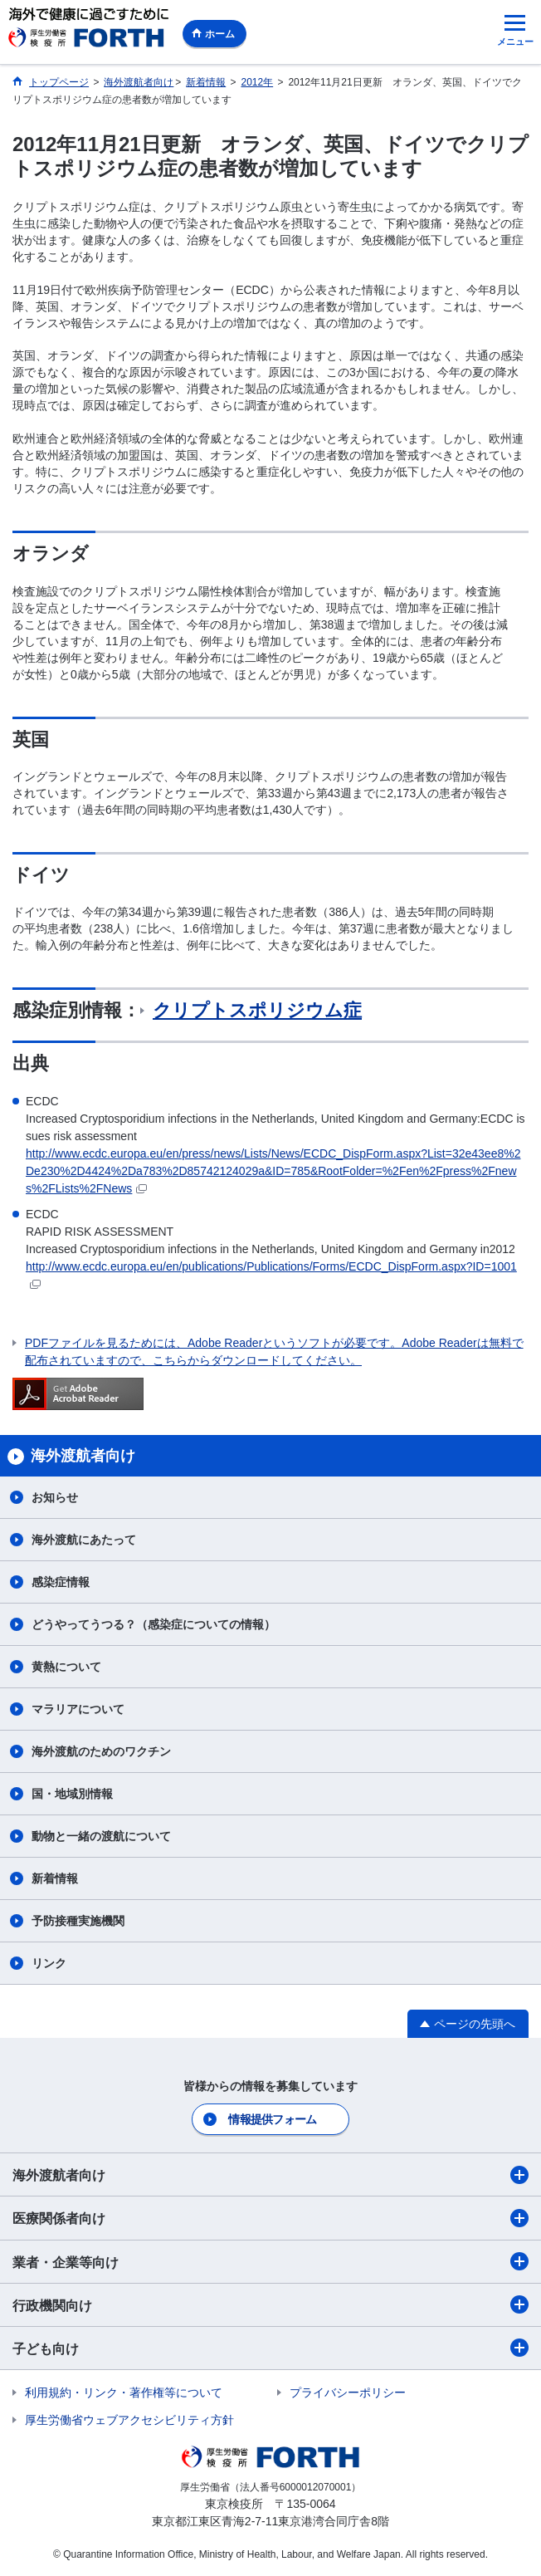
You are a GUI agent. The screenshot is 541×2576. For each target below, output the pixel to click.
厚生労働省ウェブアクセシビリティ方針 (129, 2420)
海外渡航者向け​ (270, 2175)
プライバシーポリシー (348, 2392)
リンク (49, 1963)
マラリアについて (78, 1709)
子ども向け (270, 2347)
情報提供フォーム (272, 2119)
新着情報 (55, 1878)
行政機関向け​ (270, 2304)
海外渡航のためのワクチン (101, 1751)
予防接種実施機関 (78, 1920)
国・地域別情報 (72, 1793)
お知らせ (55, 1497)
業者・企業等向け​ (270, 2261)
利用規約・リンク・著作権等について (123, 2392)
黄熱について (66, 1666)
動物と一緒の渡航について (101, 1836)
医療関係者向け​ (270, 2218)
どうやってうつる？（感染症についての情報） (153, 1624)
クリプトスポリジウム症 (257, 1010)
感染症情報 (61, 1582)
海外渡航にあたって (84, 1539)
